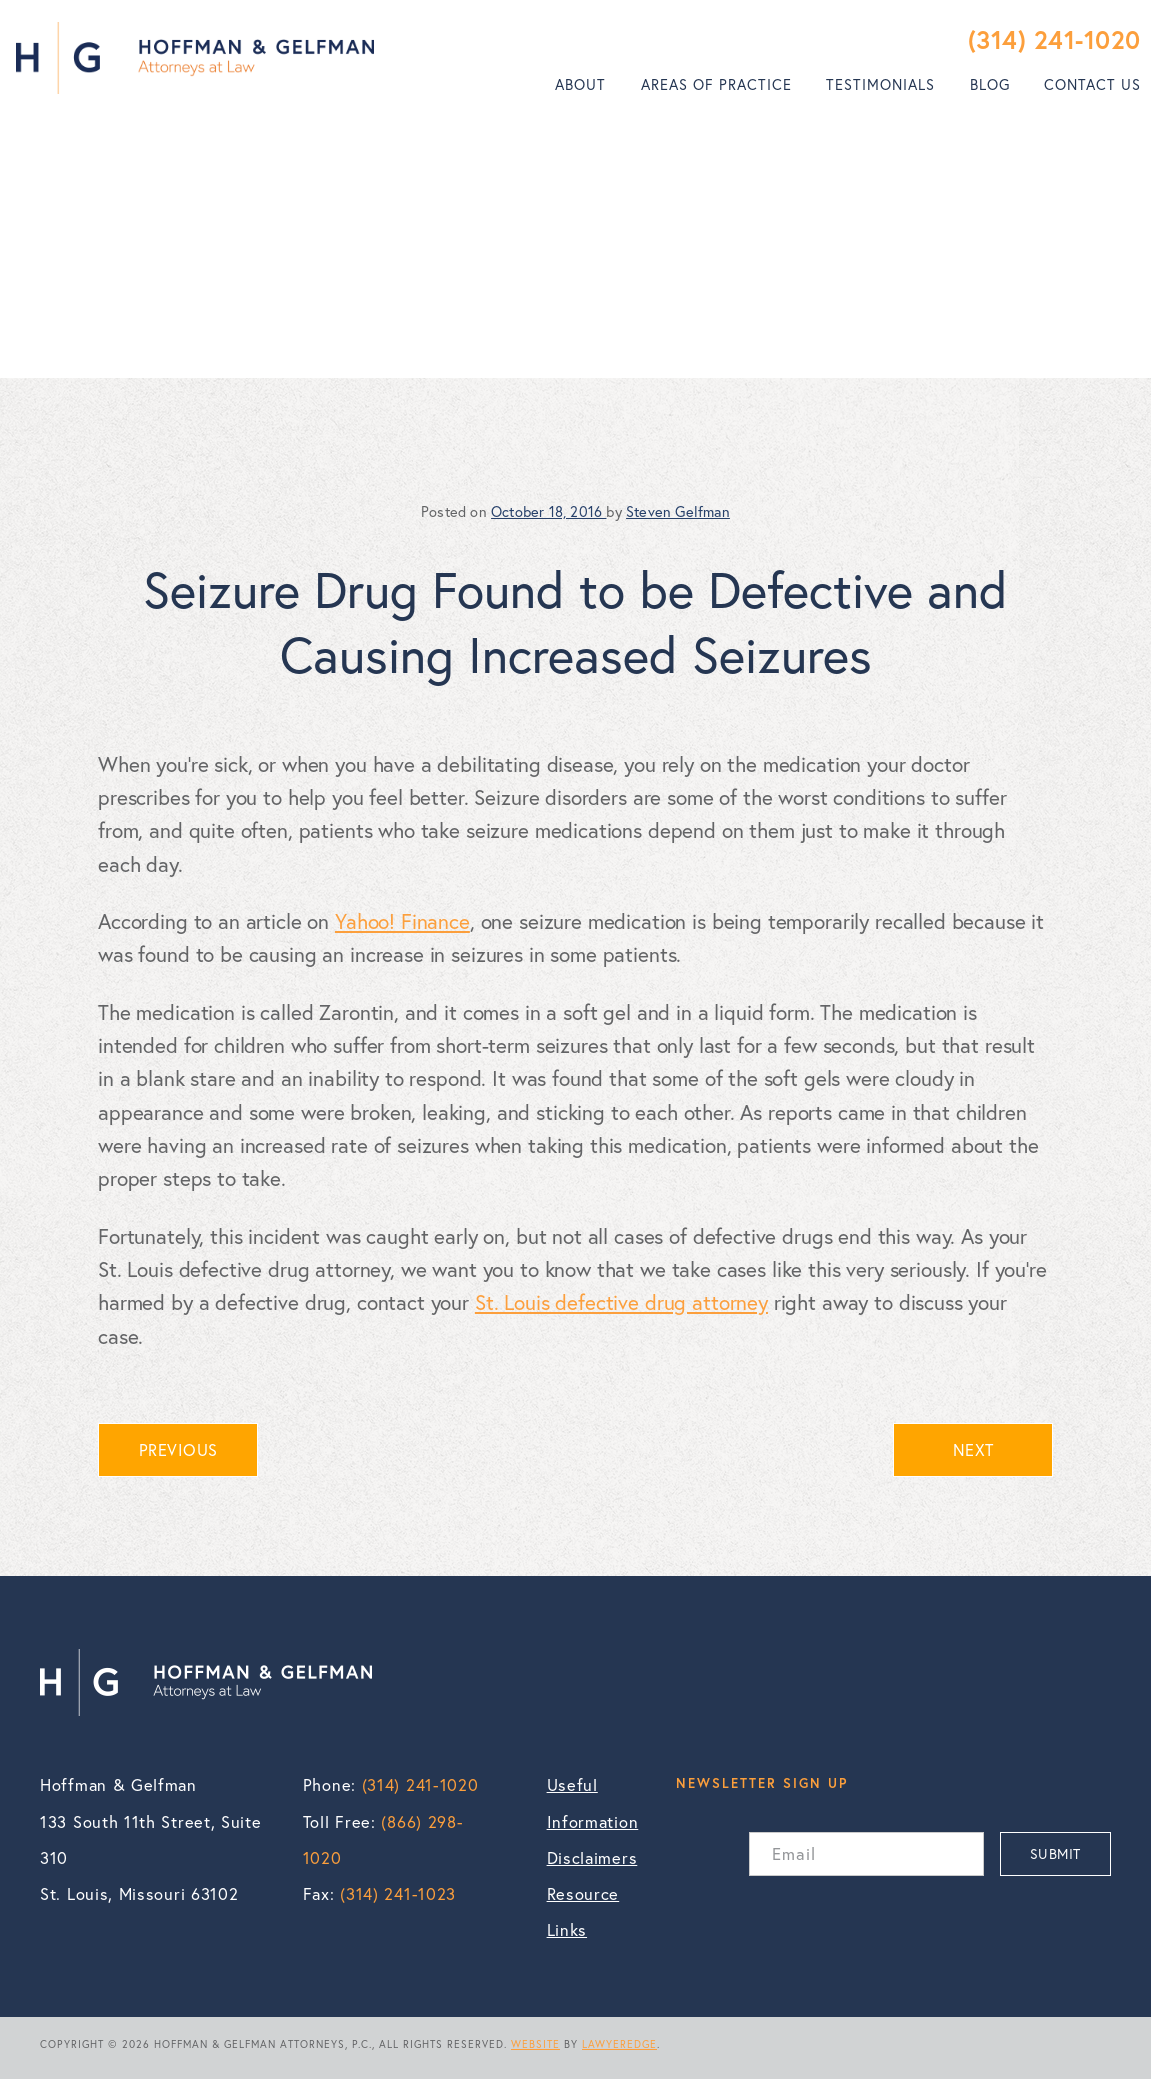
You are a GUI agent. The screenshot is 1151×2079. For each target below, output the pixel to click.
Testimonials (880, 84)
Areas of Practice (716, 84)
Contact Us (1092, 84)
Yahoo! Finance (402, 921)
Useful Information (593, 1803)
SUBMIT (1055, 1853)
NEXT (973, 1450)
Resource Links (583, 1912)
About (580, 84)
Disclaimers (592, 1858)
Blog (990, 84)
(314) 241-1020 (1054, 39)
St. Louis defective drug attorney (621, 1302)
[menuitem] (580, 85)
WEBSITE (535, 2044)
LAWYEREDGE (619, 2044)
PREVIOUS (178, 1450)
